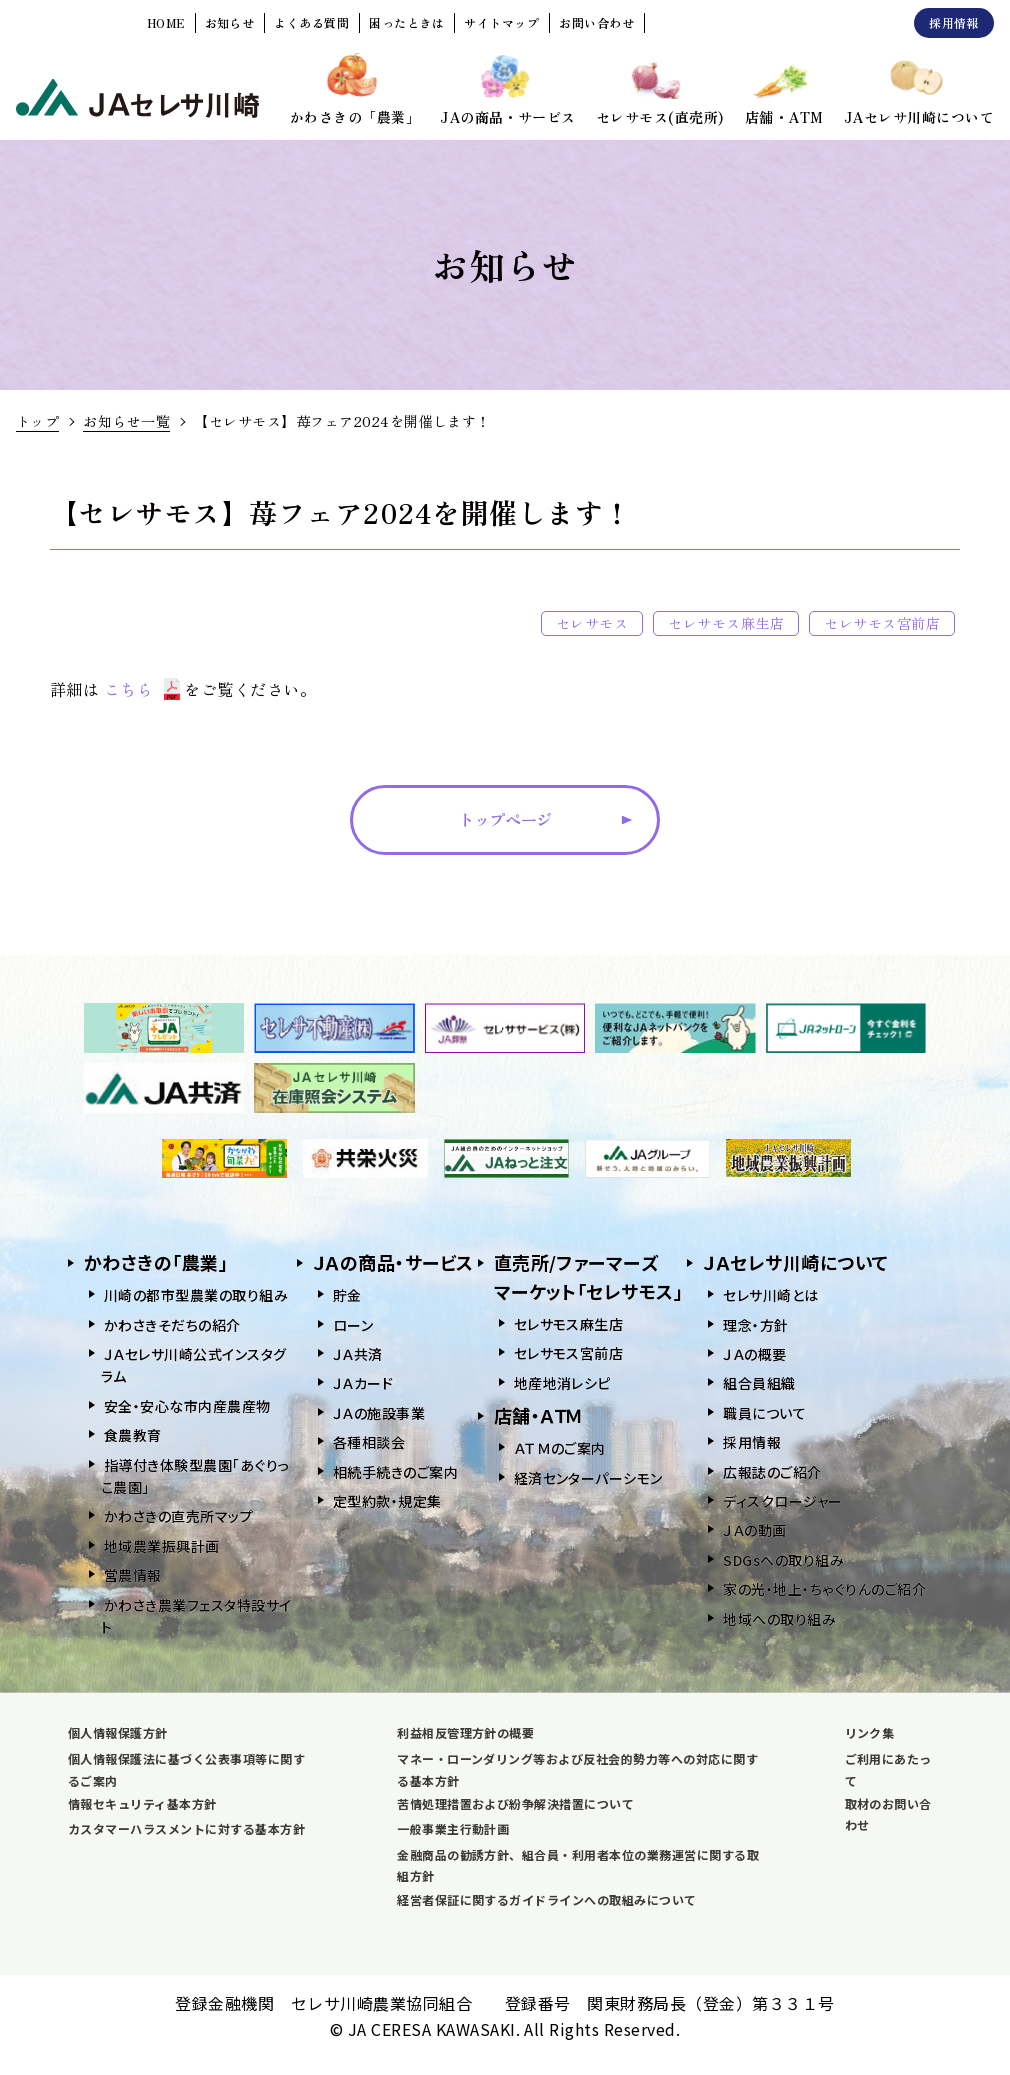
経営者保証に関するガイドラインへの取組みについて (547, 1899)
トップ (37, 421)
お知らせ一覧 (126, 421)
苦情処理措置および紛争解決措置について (515, 1803)
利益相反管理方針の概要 (465, 1732)
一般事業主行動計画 (453, 1828)
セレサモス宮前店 (882, 623)
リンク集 (870, 1732)
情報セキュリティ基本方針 (142, 1803)
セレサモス (592, 623)
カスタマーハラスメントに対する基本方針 (186, 1828)
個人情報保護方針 (118, 1732)
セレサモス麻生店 (726, 623)
